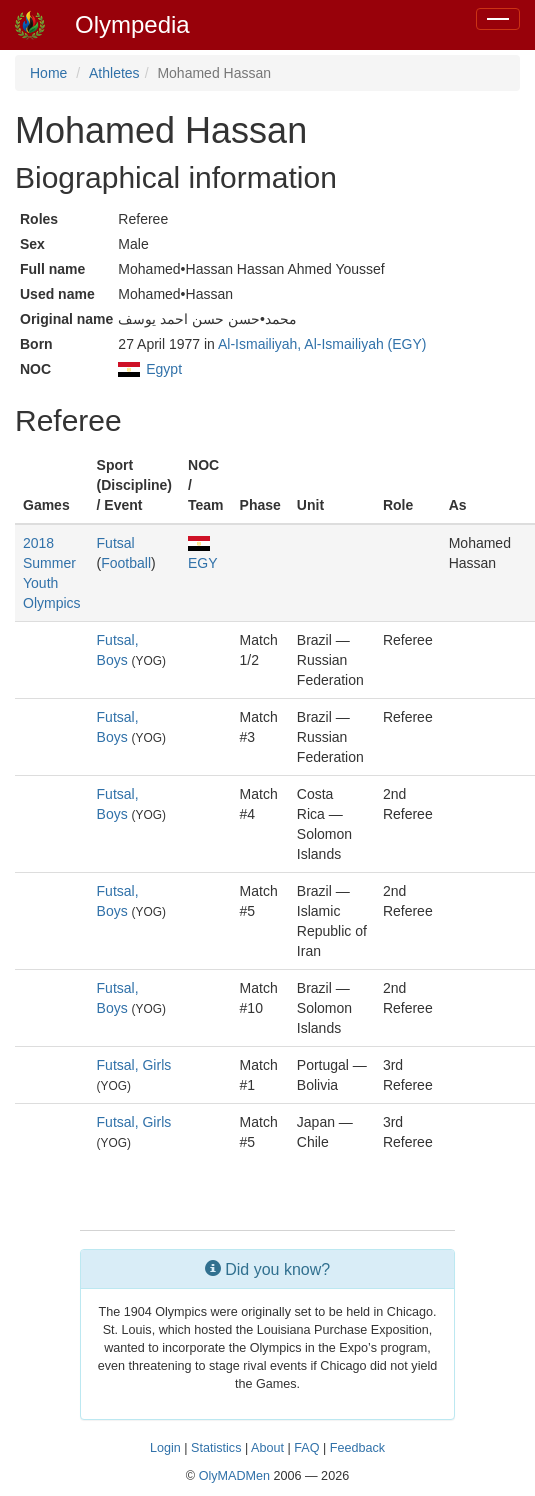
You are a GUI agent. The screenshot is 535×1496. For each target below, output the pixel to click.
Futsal (116, 543)
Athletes (114, 73)
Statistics (216, 1448)
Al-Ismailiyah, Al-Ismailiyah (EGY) (322, 344)
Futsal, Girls (134, 1065)
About (267, 1448)
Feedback (357, 1448)
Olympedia (132, 24)
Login (165, 1448)
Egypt (164, 369)
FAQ (306, 1448)
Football (126, 563)
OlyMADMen (234, 1476)
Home (48, 73)
